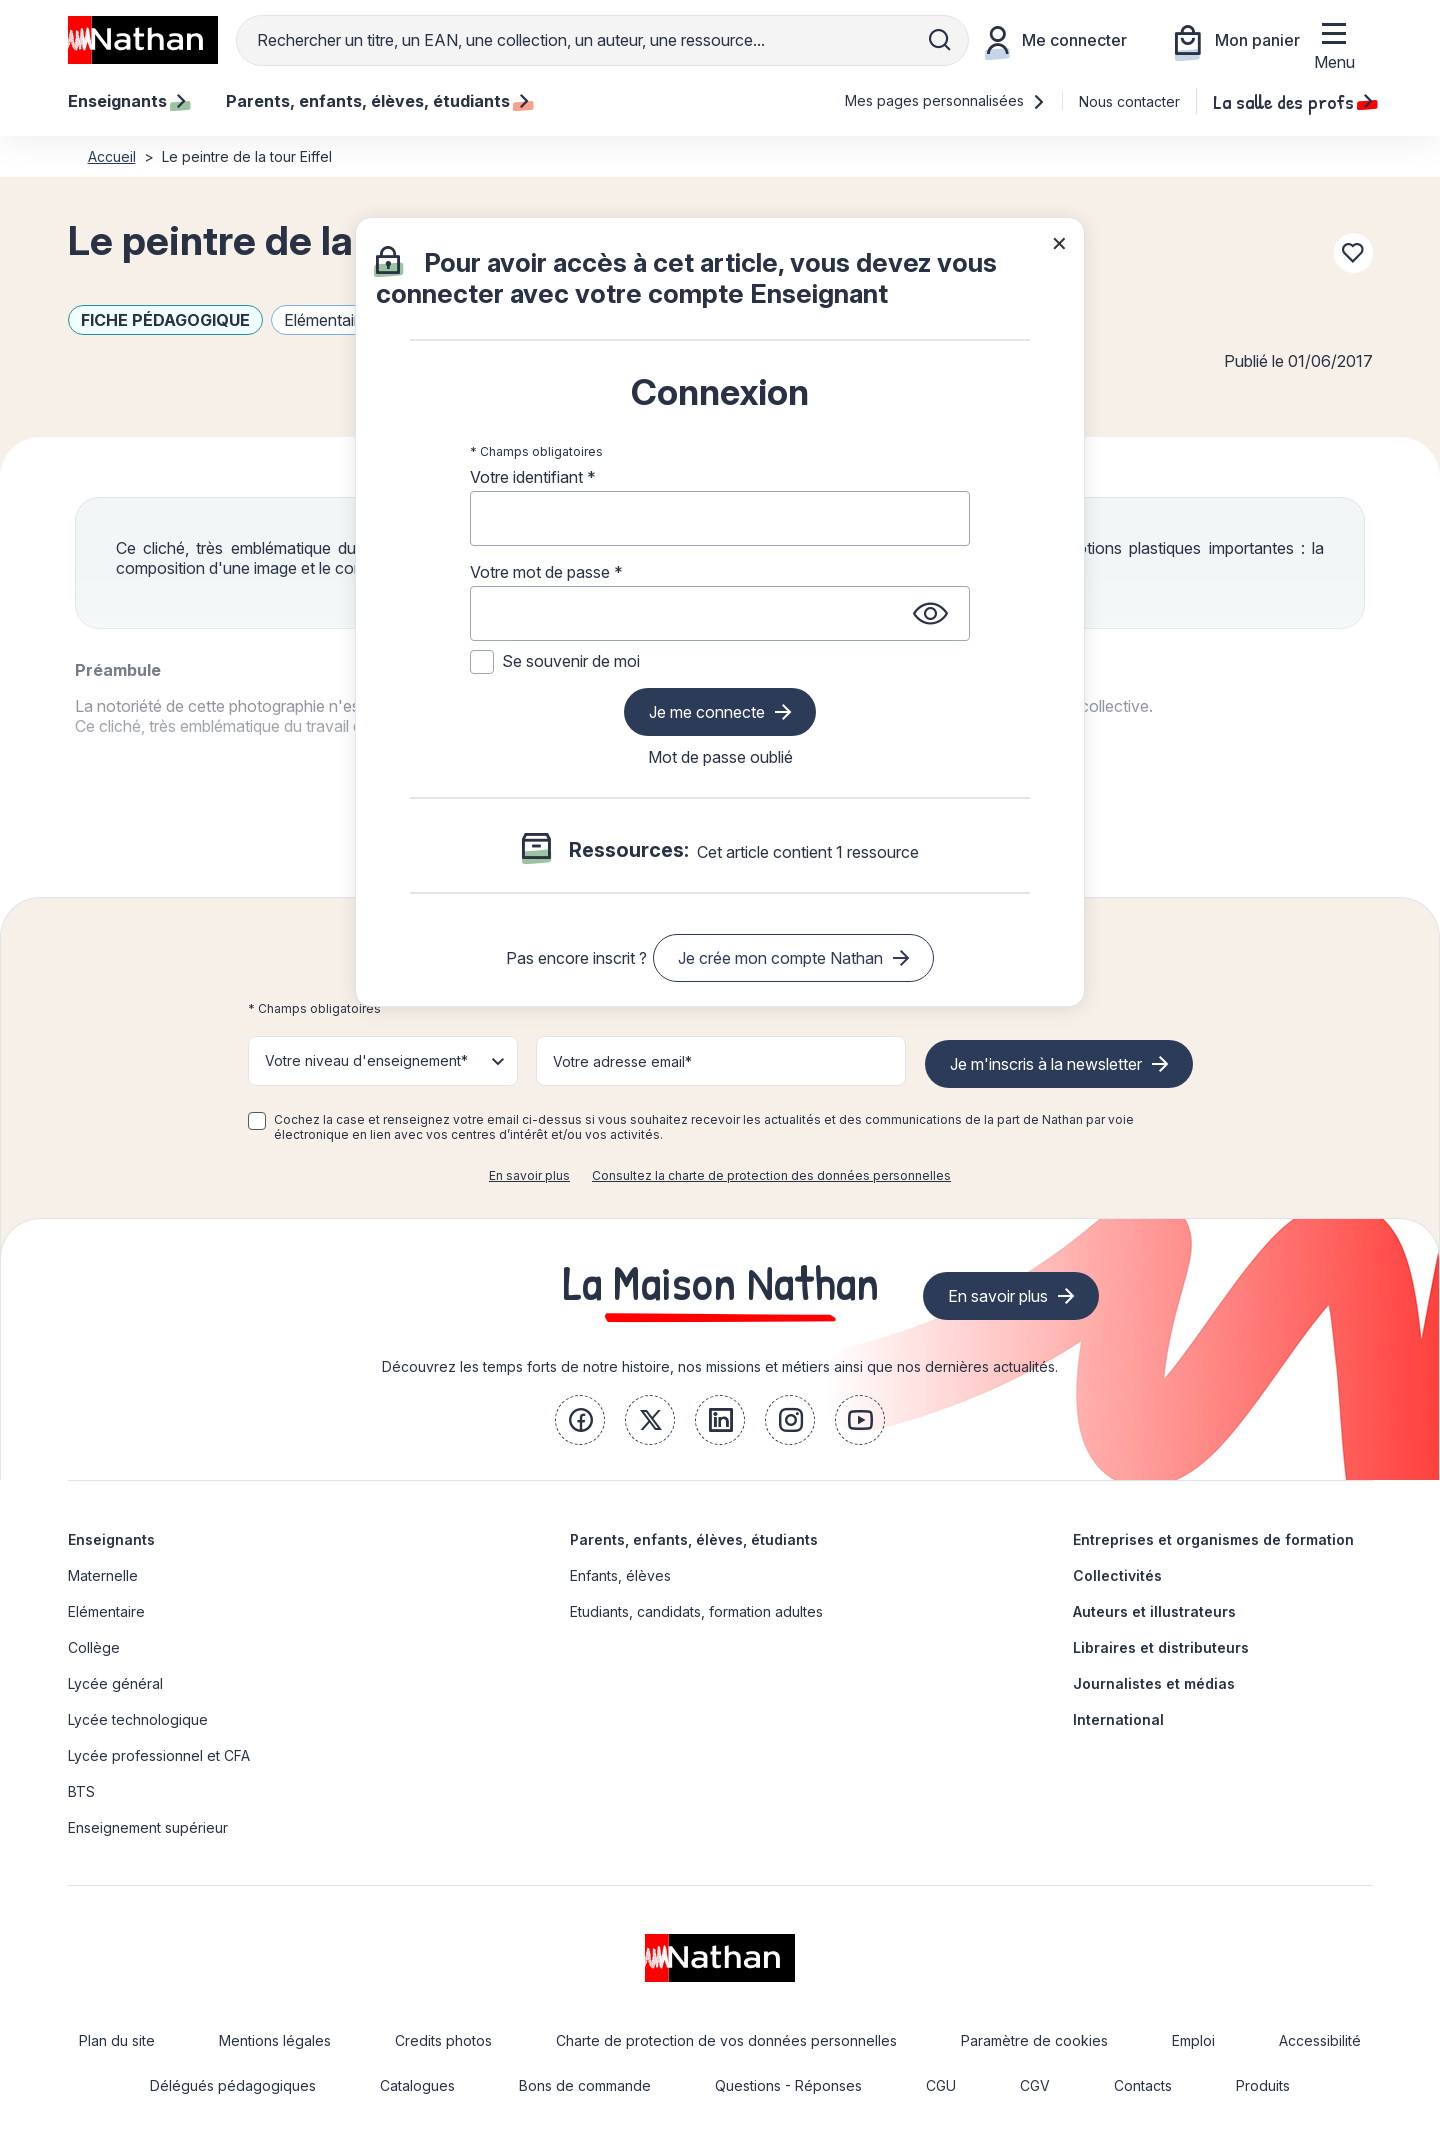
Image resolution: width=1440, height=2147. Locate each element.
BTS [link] (81, 1791)
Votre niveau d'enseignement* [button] (366, 1060)
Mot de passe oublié (720, 757)
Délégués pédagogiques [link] (233, 2085)
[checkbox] (257, 1121)
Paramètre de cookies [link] (1034, 2040)
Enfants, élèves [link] (620, 1575)
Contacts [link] (1143, 2085)
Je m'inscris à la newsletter (1046, 1064)
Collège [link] (94, 1647)
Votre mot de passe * (546, 572)
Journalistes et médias (1154, 1683)
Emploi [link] (1193, 2040)
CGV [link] (1035, 2085)
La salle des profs (1293, 101)
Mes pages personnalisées (945, 100)
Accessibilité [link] (1320, 2040)
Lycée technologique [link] (138, 1719)
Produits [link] (1263, 2085)
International (1118, 1719)
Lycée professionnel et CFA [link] (159, 1755)
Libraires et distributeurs (1161, 1647)
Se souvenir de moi (571, 661)
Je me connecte (707, 712)
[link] (580, 1420)
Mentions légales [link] (275, 2040)
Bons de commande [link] (585, 2085)
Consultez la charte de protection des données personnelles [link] (771, 1175)
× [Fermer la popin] (1059, 242)
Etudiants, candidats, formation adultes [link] (696, 1611)
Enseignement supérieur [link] (148, 1827)
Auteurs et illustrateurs (1154, 1611)
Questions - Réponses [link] (788, 2085)
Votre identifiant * (533, 477)
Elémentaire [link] (106, 1611)
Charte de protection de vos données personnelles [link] (726, 2040)
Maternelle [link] (103, 1575)
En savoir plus (529, 1175)
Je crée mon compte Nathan (780, 958)
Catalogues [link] (417, 2085)
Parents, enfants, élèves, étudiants (694, 1539)
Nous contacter (1129, 101)
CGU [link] (941, 2085)
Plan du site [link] (117, 2040)
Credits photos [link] (443, 2040)
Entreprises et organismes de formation (1213, 1539)
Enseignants (111, 1539)
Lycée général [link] (115, 1683)
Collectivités (1117, 1575)
